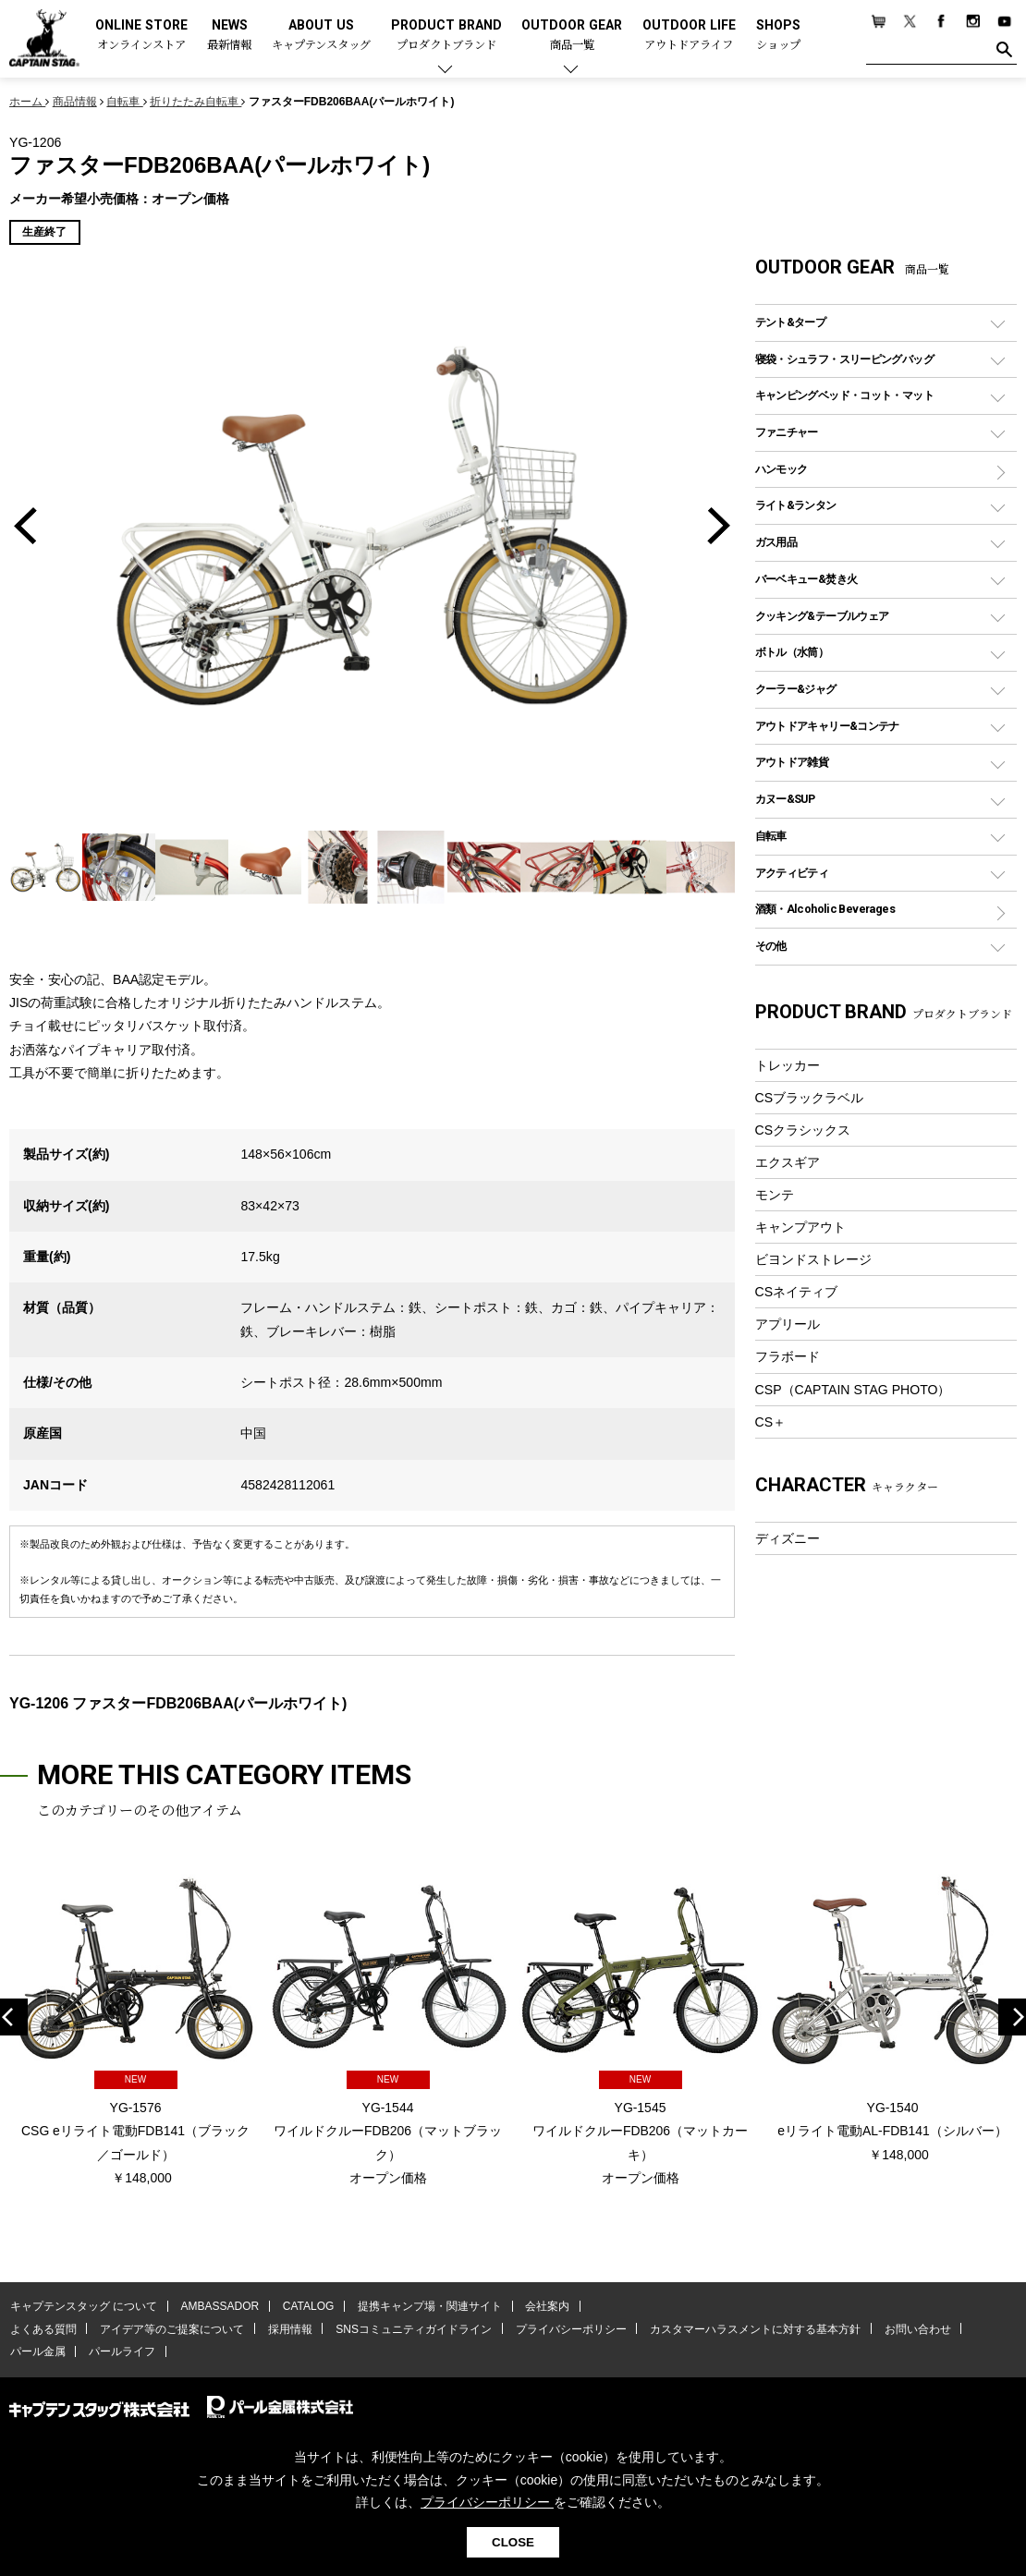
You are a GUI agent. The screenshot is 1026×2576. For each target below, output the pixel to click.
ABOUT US (321, 35)
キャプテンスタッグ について (82, 2307)
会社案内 (542, 2307)
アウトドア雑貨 (792, 762)
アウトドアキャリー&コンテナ (827, 726)
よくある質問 (42, 2329)
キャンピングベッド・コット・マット (844, 395)
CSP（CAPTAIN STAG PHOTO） (853, 1389)
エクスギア (787, 1162)
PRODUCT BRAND (446, 35)
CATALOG (306, 2307)
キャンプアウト (800, 1227)
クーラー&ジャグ (796, 689)
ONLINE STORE (141, 35)
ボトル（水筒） (792, 652)
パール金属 (37, 2351)
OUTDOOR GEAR (571, 35)
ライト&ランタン (796, 505)
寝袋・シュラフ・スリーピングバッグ (844, 359)
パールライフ (120, 2351)
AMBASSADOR (218, 2307)
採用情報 (287, 2329)
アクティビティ (792, 873)
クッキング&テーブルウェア (822, 616)
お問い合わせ (910, 2329)
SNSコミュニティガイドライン (410, 2329)
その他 (771, 946)
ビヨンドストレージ (813, 1259)
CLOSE (513, 2542)
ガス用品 (776, 542)
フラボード (787, 1356)
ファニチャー (786, 432)
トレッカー (787, 1065)
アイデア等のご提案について (170, 2329)
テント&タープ (790, 322)
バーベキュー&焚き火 (806, 579)
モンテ (774, 1194)
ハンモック (781, 469)
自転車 (771, 836)
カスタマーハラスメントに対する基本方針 (748, 2329)
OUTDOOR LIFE (689, 35)
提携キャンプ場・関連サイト (426, 2307)
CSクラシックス (803, 1130)
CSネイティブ (796, 1291)
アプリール (787, 1324)
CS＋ (771, 1422)
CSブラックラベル (809, 1097)
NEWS (229, 35)
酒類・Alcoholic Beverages (825, 909)
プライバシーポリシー (565, 2329)
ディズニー (787, 1538)
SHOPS (778, 35)
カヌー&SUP (785, 799)
